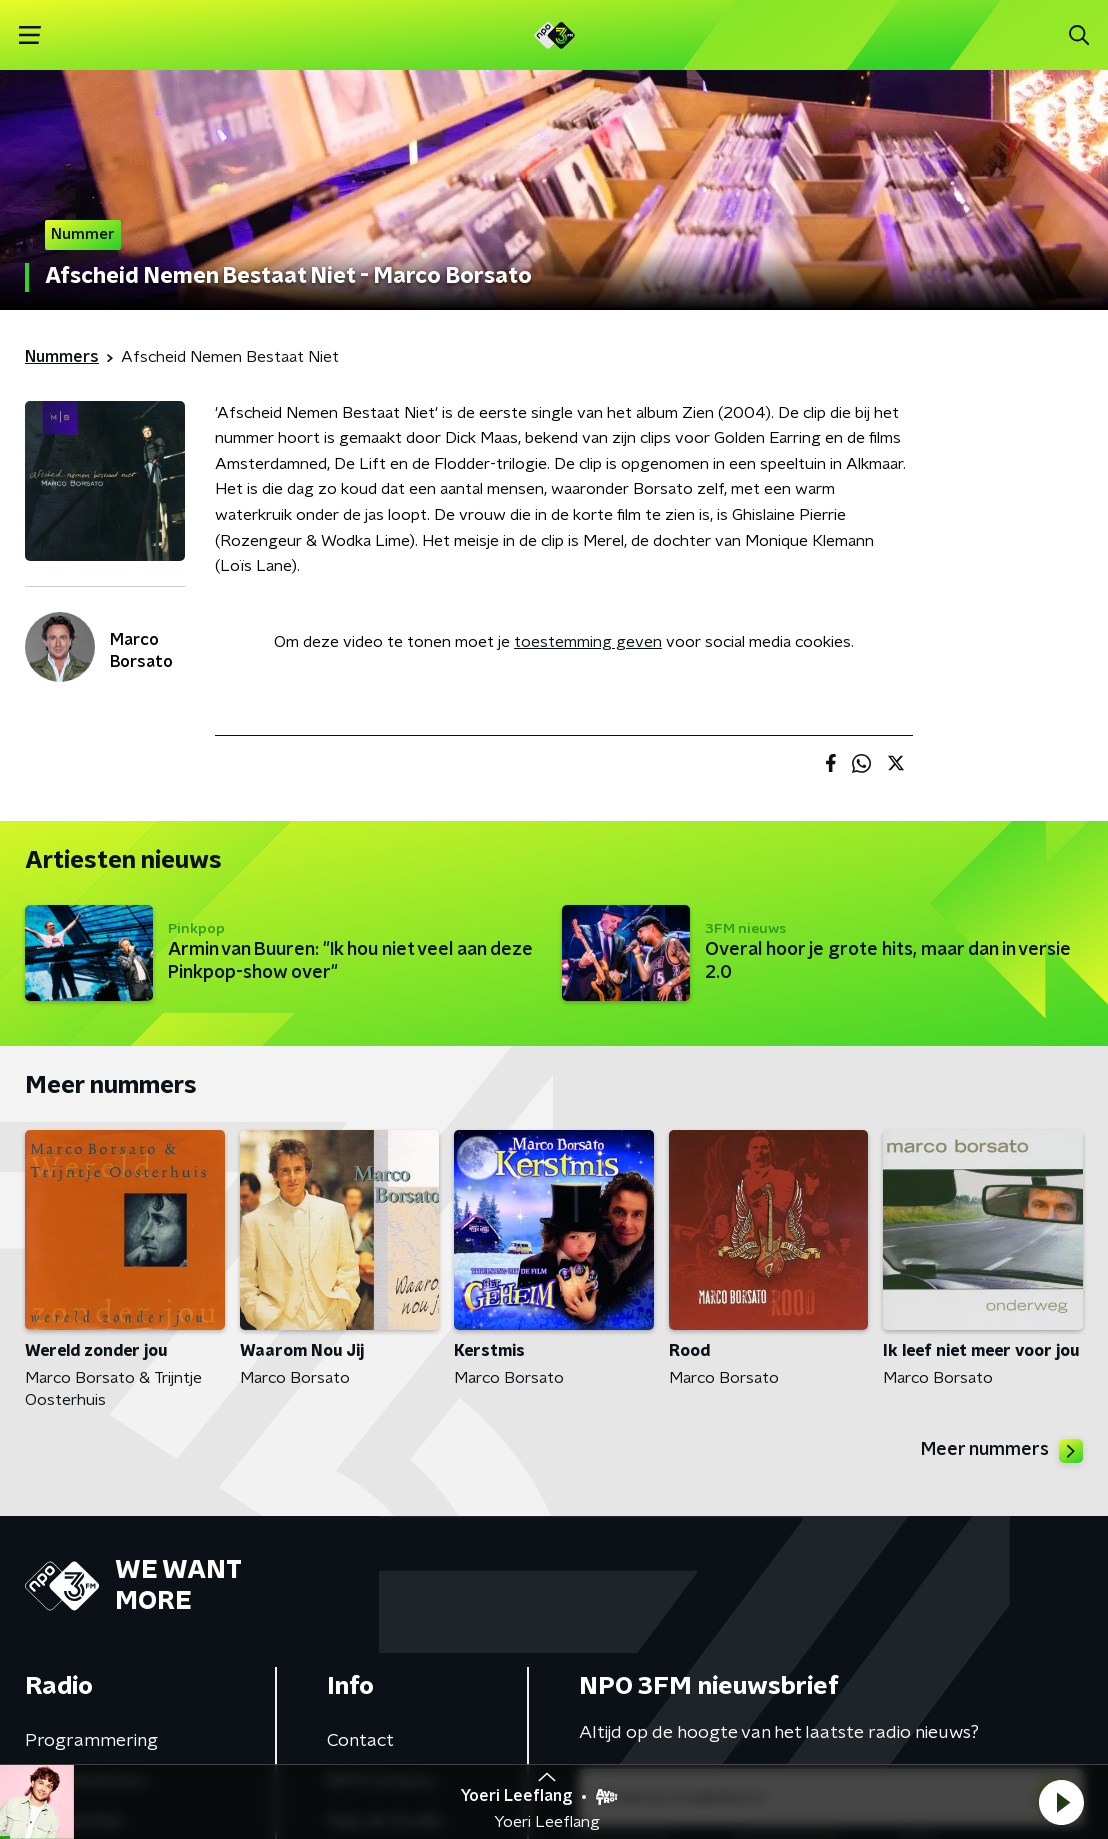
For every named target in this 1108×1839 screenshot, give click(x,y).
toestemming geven (588, 642)
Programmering (91, 1741)
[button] (1061, 1802)
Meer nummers (1002, 1451)
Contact (360, 1741)
